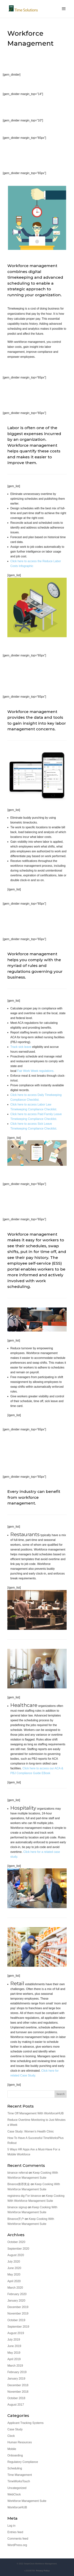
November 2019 (17, 2313)
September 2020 (18, 2248)
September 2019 (18, 2326)
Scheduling (14, 2468)
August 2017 (15, 2404)
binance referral (17, 2172)
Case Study (15, 2429)
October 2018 (16, 2398)
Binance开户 (15, 2218)
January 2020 (16, 2300)
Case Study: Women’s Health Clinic (30, 2131)
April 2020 (14, 2281)
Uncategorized (16, 2488)
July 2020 (13, 2261)
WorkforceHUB (17, 2507)
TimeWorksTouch (18, 2481)
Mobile (11, 2449)
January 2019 (16, 2378)
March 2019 (15, 2365)
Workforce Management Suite (26, 2500)
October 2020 (16, 2242)
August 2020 (15, 2255)
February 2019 (17, 2372)
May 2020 (13, 2274)
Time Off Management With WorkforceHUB (35, 2113)
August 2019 (15, 2333)
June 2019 (14, 2346)
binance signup (17, 2207)
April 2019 (14, 2359)
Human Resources (19, 2442)
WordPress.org (17, 2545)
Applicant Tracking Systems (25, 2422)
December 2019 (17, 2307)
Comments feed (17, 2538)
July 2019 (13, 2339)
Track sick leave (20, 1046)
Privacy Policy (42, 2571)
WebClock (14, 2494)
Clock (11, 2435)
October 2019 (16, 2320)
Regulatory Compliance (22, 2461)
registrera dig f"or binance (24, 2195)
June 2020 (14, 2268)
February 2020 (17, 2294)
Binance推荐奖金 (18, 2184)
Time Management (19, 2474)
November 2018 (17, 2391)
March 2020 (15, 2287)
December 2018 (17, 2385)
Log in (11, 2525)
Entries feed (15, 2532)
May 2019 (13, 2352)
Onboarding (15, 2455)
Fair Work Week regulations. (35, 1070)
